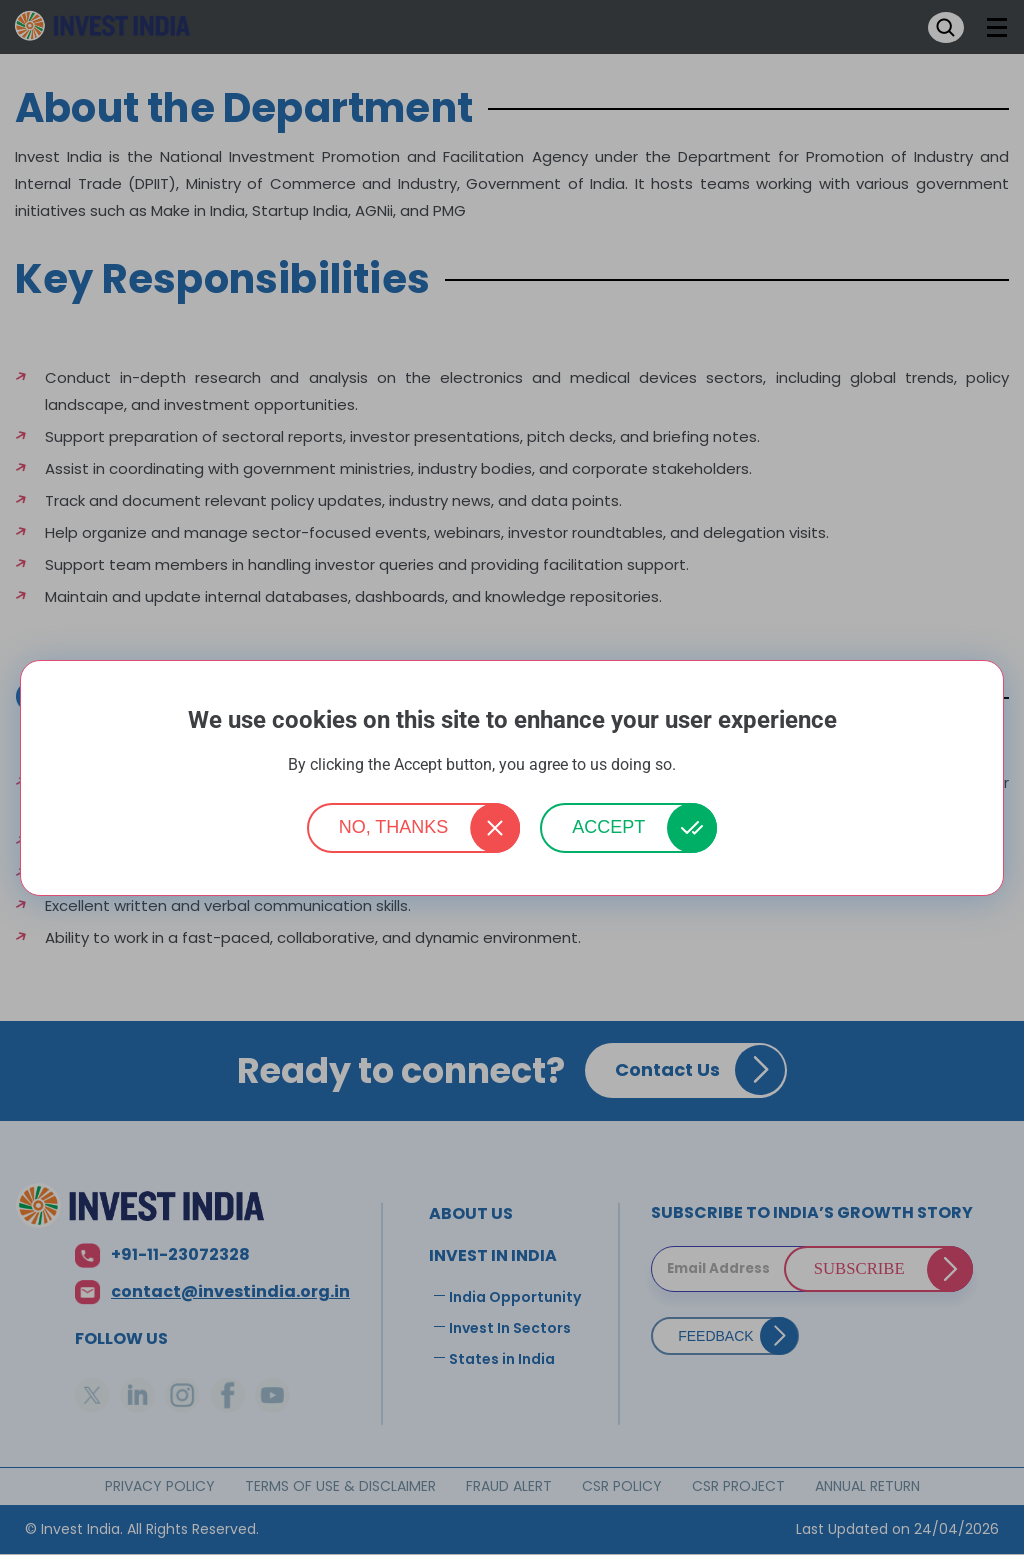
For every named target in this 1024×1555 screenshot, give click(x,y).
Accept (608, 827)
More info (708, 765)
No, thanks (394, 827)
